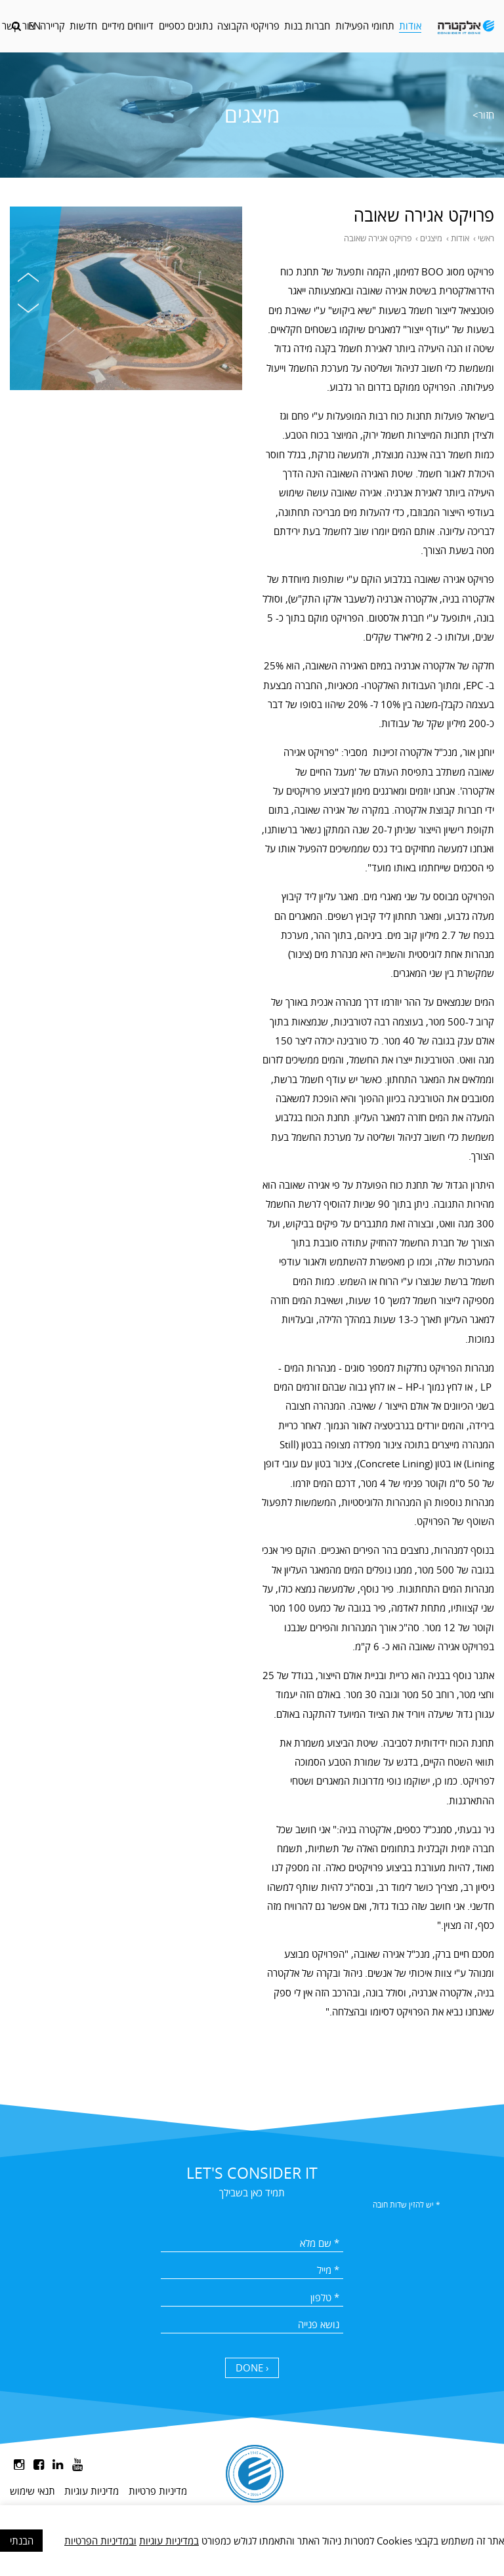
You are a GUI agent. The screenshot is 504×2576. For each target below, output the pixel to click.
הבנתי (21, 2540)
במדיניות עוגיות (169, 2540)
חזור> (483, 114)
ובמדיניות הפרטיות (100, 2540)
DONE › (252, 2367)
